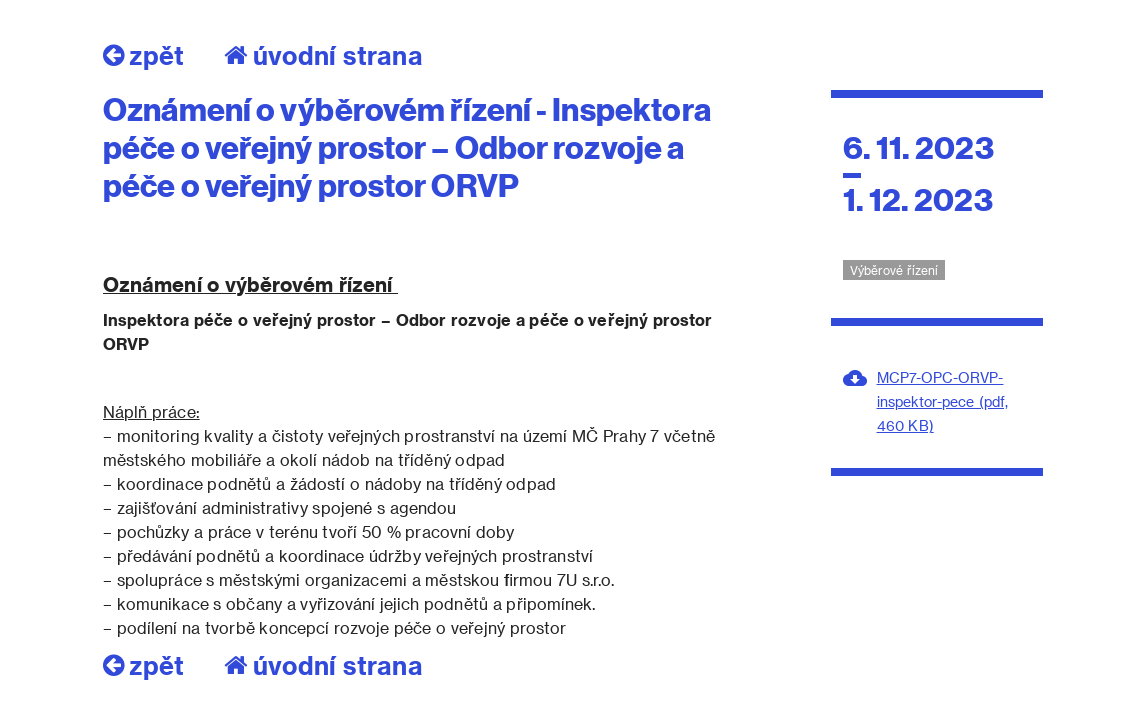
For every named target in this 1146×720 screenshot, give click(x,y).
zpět (143, 55)
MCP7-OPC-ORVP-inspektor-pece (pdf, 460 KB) (942, 401)
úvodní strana (323, 55)
